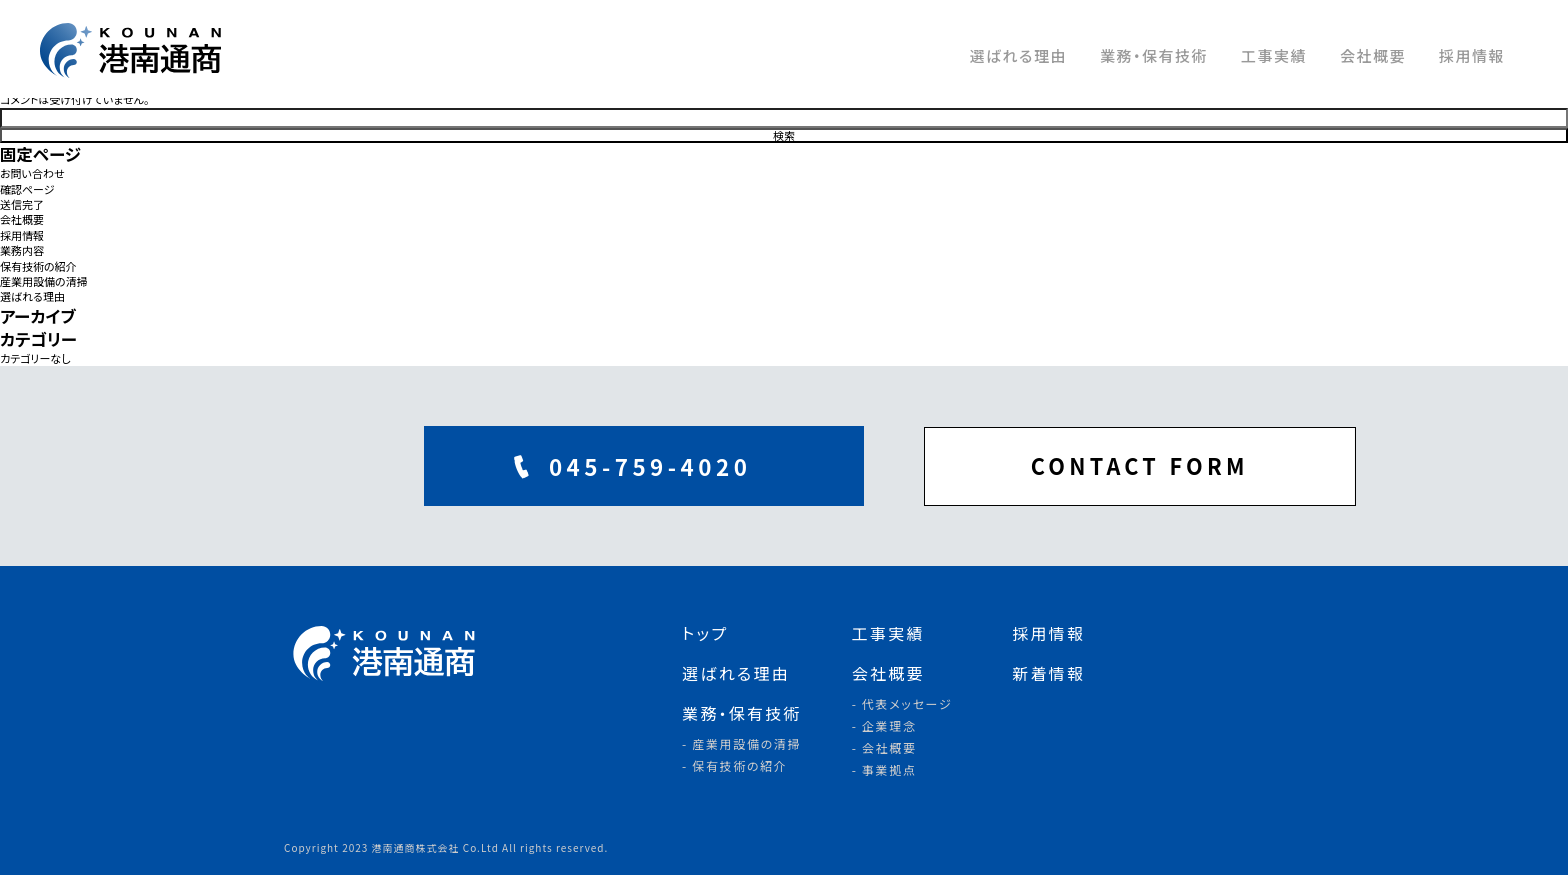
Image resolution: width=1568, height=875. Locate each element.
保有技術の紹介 (38, 266)
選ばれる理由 (1018, 55)
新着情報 (1048, 673)
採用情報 (1472, 55)
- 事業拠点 (884, 769)
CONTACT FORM (1034, 466)
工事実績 (1274, 55)
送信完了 (22, 204)
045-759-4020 (540, 466)
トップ (705, 633)
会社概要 (1373, 55)
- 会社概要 (884, 747)
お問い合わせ (32, 173)
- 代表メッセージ (902, 703)
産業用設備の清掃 (44, 281)
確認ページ (27, 189)
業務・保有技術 (1154, 55)
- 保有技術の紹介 (735, 765)
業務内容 (22, 250)
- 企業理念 (884, 725)
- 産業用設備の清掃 (741, 743)
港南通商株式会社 (140, 50)
